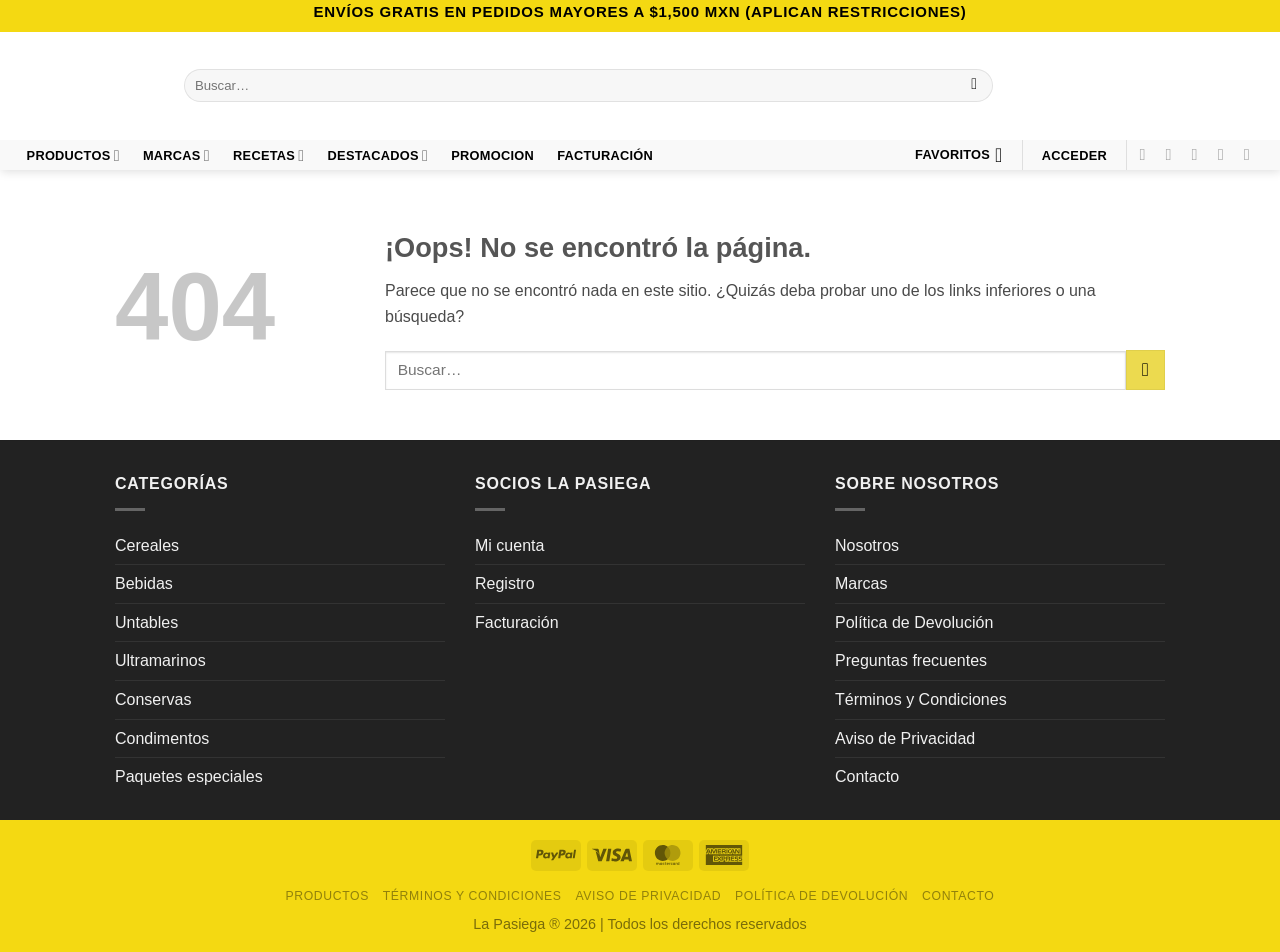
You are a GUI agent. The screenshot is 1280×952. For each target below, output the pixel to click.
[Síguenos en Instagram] (1174, 154)
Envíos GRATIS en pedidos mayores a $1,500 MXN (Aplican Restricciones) (639, 11)
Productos (73, 155)
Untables (146, 622)
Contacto (867, 776)
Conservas (153, 699)
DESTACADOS (378, 155)
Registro (505, 583)
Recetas (268, 155)
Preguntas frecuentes (911, 660)
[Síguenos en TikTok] (1200, 154)
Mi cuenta (509, 545)
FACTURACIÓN (605, 155)
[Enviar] (974, 86)
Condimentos (162, 738)
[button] (1074, 155)
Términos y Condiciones (921, 699)
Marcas (176, 155)
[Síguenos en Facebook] (1147, 154)
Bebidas (144, 583)
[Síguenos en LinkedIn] (1252, 154)
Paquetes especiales (189, 776)
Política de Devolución (914, 622)
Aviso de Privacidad (905, 738)
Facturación (517, 622)
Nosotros (867, 545)
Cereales (147, 545)
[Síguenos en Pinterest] (1226, 154)
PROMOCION (492, 155)
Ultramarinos (160, 660)
